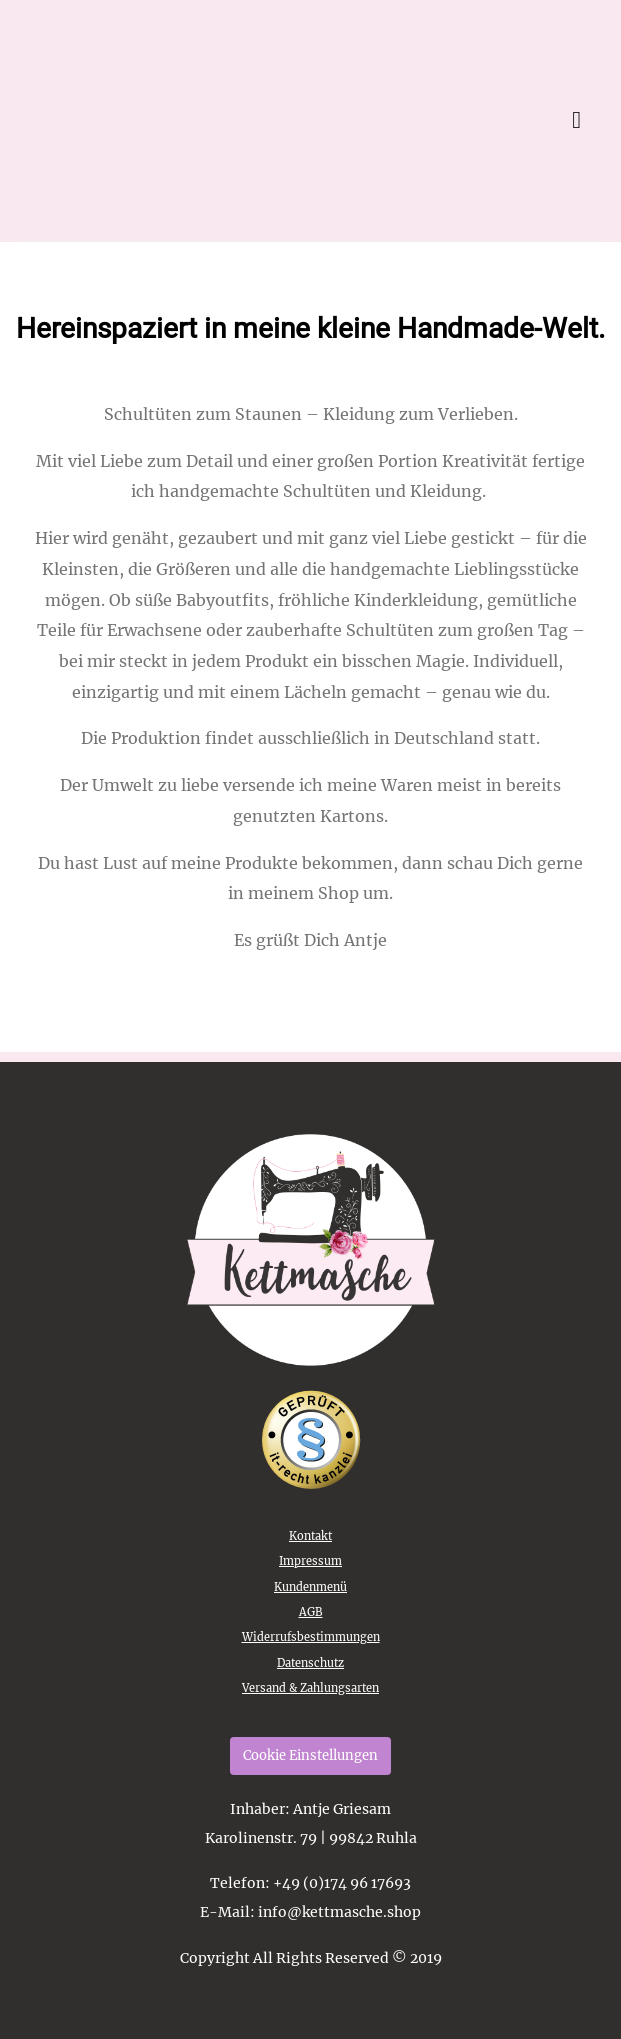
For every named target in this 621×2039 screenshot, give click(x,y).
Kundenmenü (310, 1587)
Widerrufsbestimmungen (311, 1637)
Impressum (310, 1561)
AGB (311, 1612)
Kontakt (310, 1536)
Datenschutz (310, 1663)
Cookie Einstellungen (310, 1755)
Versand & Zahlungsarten (310, 1688)
